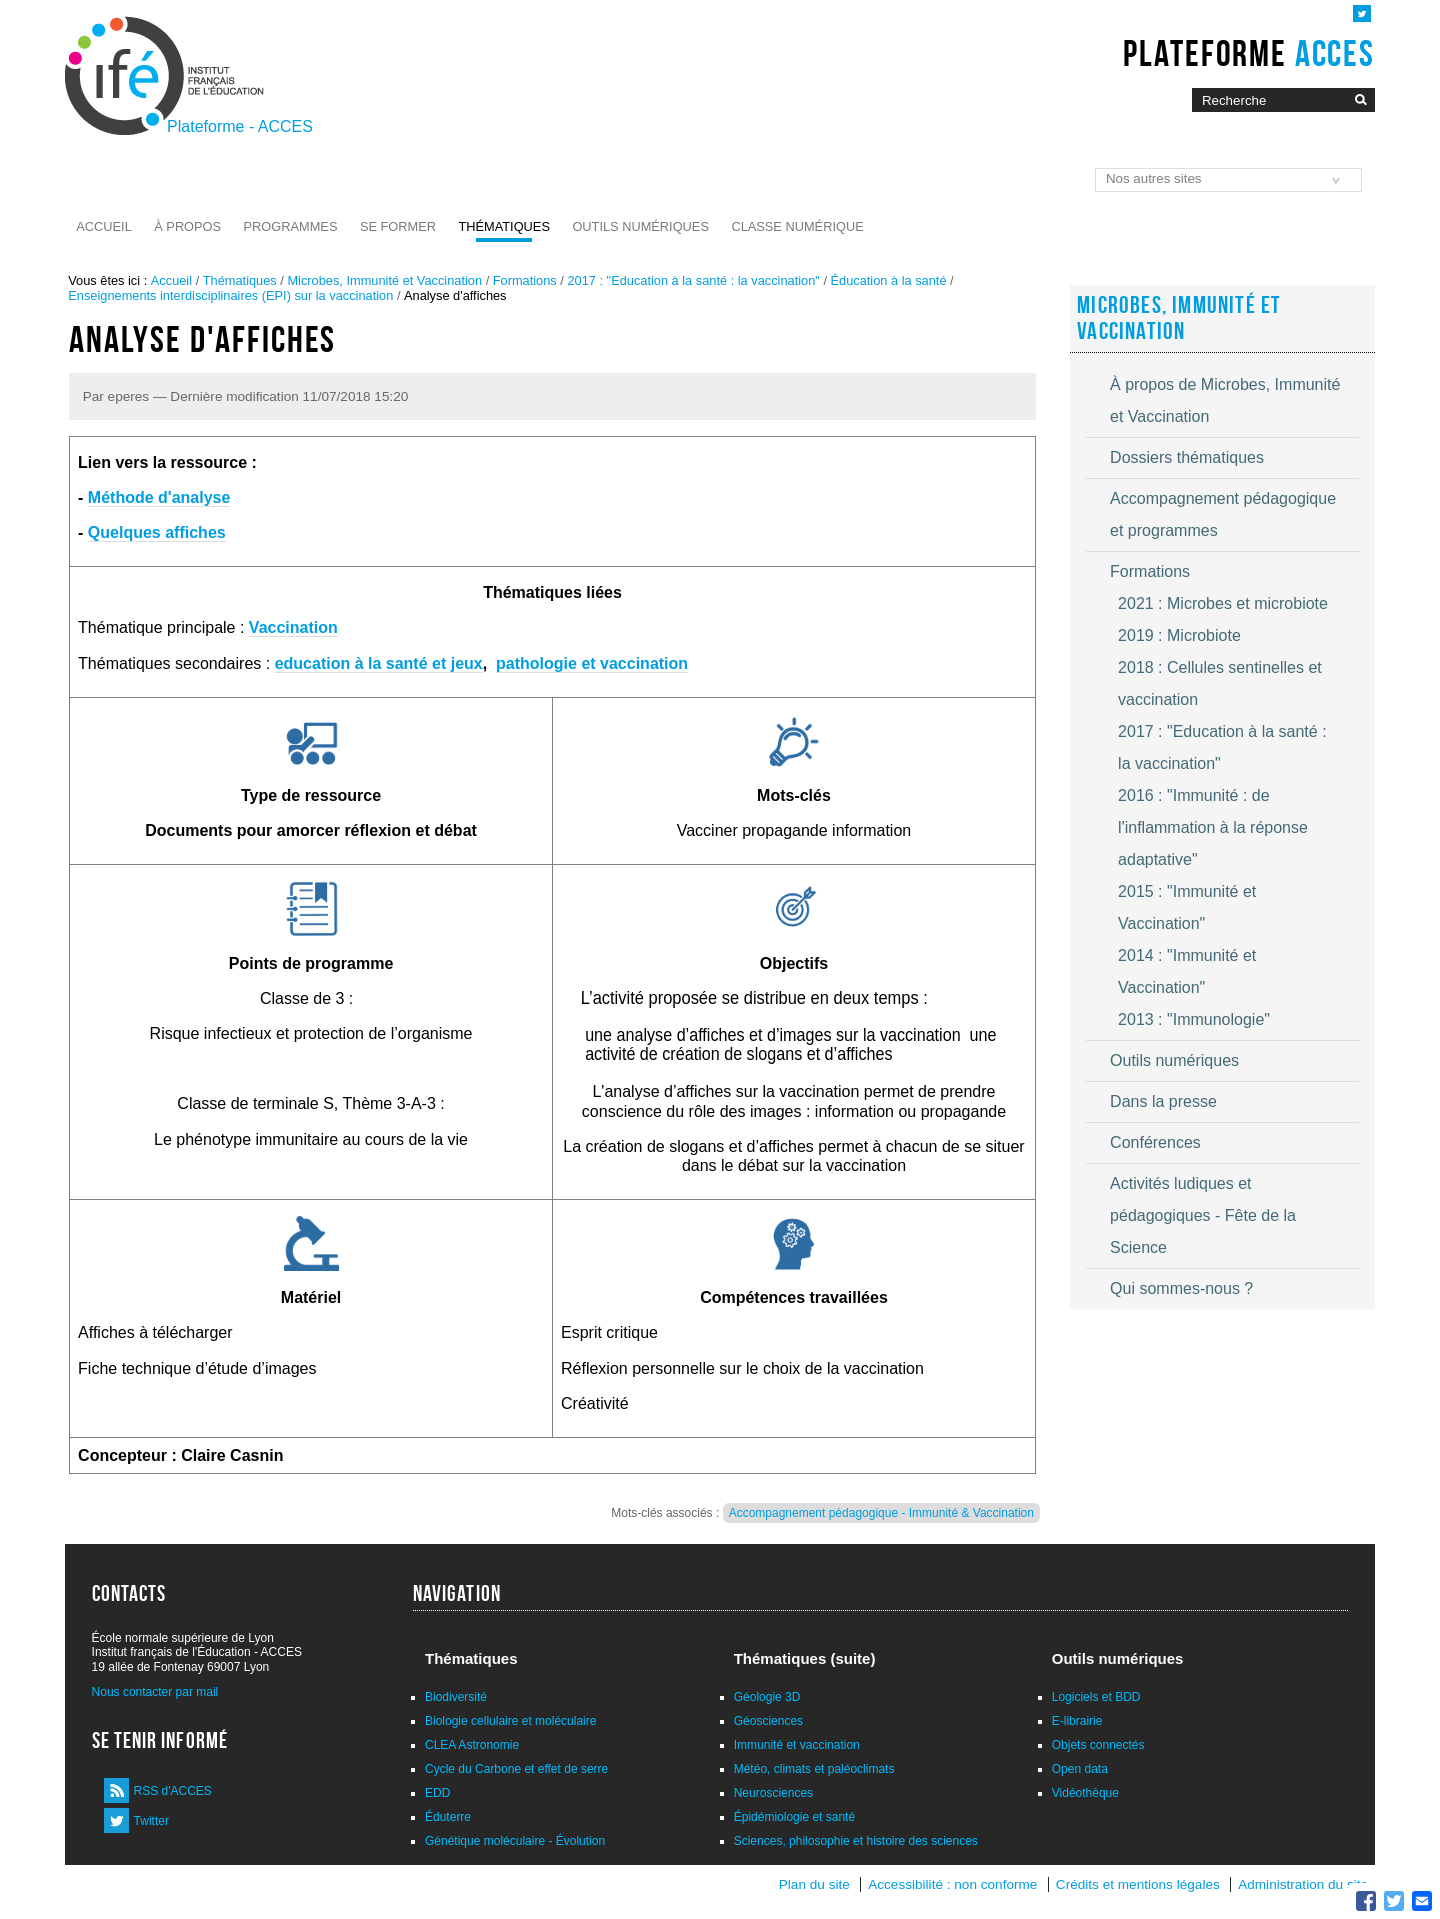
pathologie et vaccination (592, 663)
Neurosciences (773, 1793)
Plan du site (814, 1884)
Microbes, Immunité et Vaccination (384, 280)
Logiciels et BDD (1096, 1697)
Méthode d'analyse (159, 497)
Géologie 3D (767, 1697)
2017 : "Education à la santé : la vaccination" (693, 280)
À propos (187, 226)
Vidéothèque (1085, 1793)
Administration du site (1303, 1884)
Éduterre (448, 1817)
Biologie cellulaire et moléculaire (510, 1721)
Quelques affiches (157, 532)
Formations (525, 280)
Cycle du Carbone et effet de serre (516, 1769)
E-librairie (1077, 1721)
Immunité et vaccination (797, 1745)
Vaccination (293, 627)
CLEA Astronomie (472, 1745)
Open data (1080, 1769)
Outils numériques (640, 226)
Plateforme (1248, 53)
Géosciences (768, 1721)
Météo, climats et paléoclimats (814, 1769)
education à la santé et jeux (379, 663)
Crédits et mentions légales (1138, 1884)
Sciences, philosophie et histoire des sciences (856, 1841)
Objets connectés (1098, 1745)
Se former (398, 226)
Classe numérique (797, 226)
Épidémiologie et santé (794, 1817)
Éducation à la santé (889, 280)
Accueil (103, 226)
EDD (437, 1793)
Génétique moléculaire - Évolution (515, 1841)
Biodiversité (456, 1697)
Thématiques (503, 226)
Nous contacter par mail (155, 1692)
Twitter (151, 1821)
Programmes (291, 226)
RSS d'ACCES (173, 1791)
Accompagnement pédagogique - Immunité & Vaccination (881, 1513)
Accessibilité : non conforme (952, 1884)
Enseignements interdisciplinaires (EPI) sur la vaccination (230, 295)
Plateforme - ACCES (240, 126)
